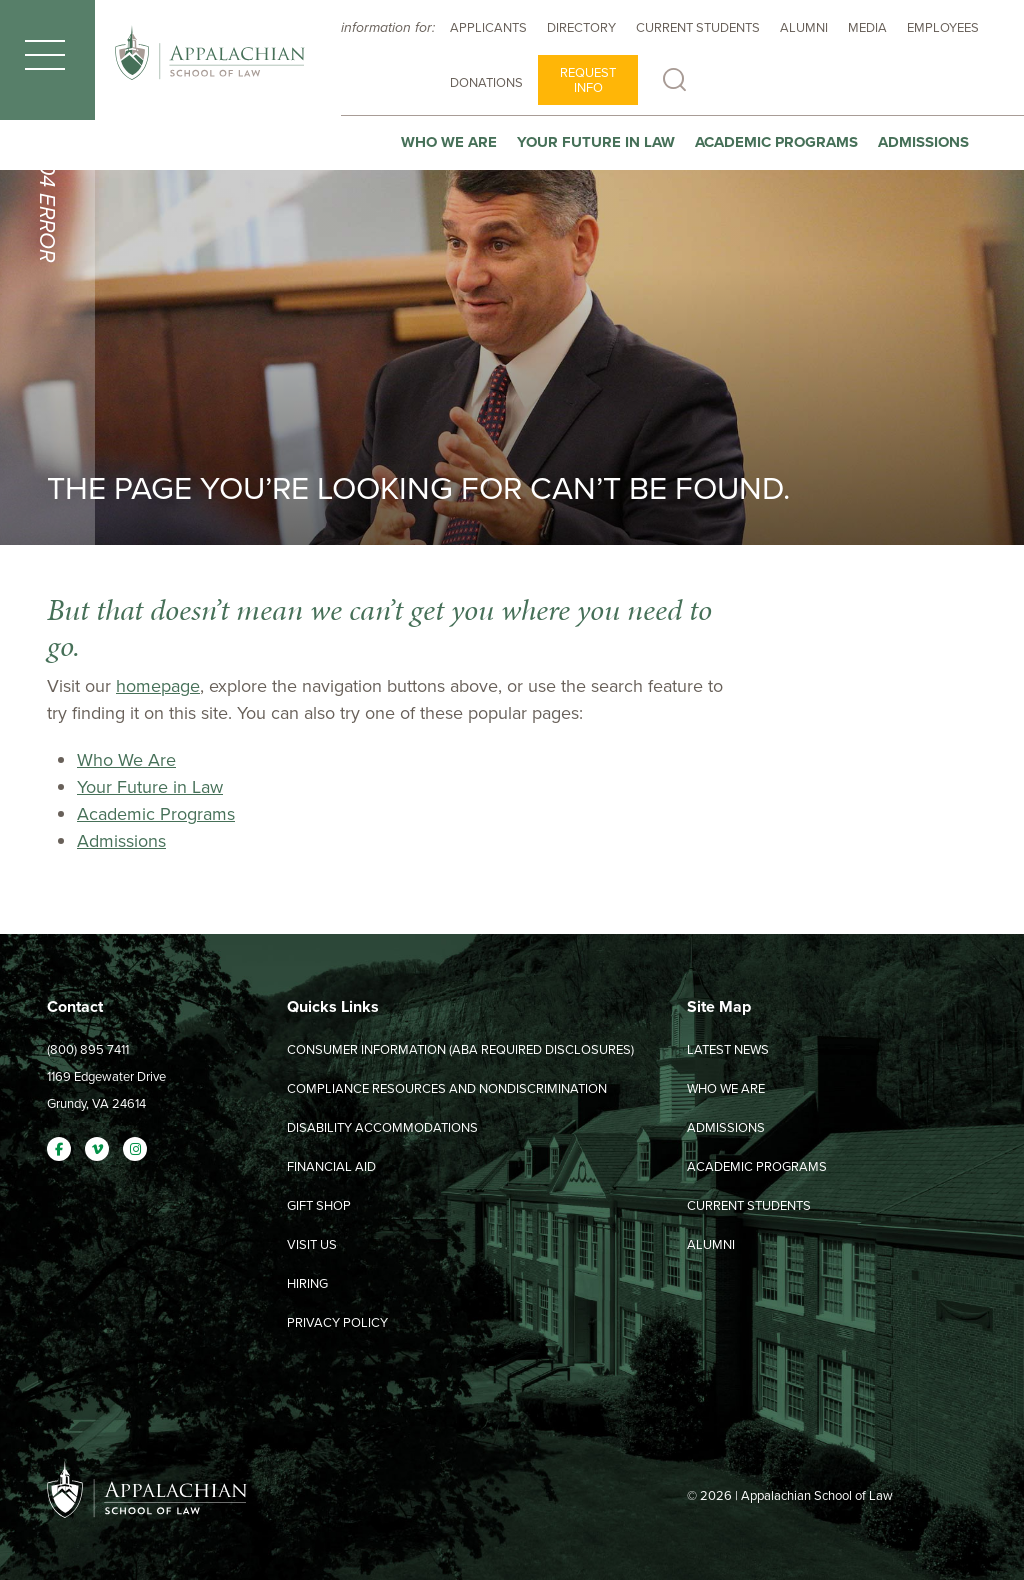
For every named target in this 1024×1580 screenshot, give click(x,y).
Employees (943, 27)
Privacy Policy (337, 1322)
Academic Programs (776, 142)
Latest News (728, 1049)
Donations (486, 82)
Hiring (307, 1283)
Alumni (804, 27)
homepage (158, 686)
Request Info (588, 80)
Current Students (698, 27)
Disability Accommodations (382, 1127)
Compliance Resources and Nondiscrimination (447, 1088)
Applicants (488, 27)
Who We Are (449, 142)
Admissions (923, 142)
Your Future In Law (596, 142)
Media (867, 27)
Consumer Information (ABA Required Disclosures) (460, 1049)
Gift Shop (319, 1205)
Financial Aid (331, 1166)
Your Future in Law (150, 787)
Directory (581, 27)
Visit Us (312, 1244)
